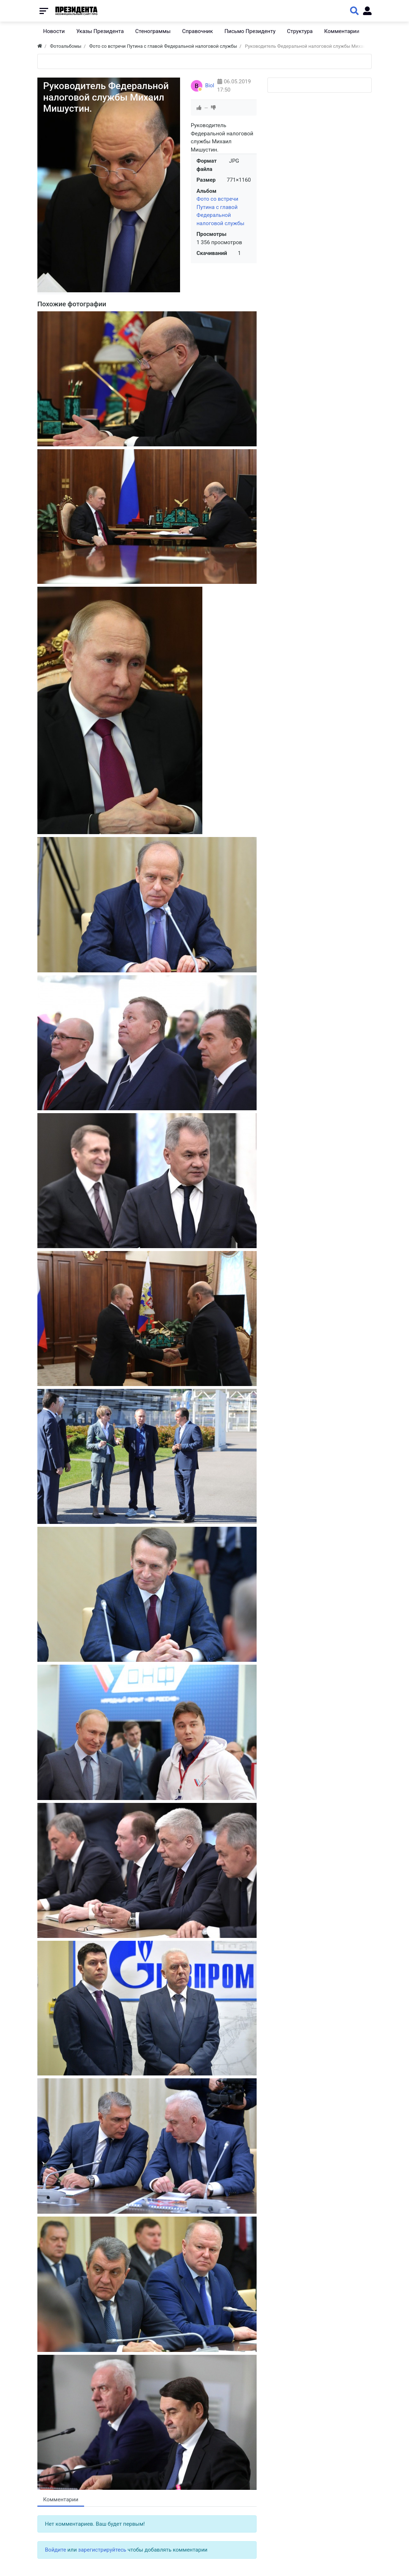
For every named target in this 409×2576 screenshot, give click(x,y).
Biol (209, 85)
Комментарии (60, 2499)
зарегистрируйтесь (102, 2550)
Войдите (55, 2550)
